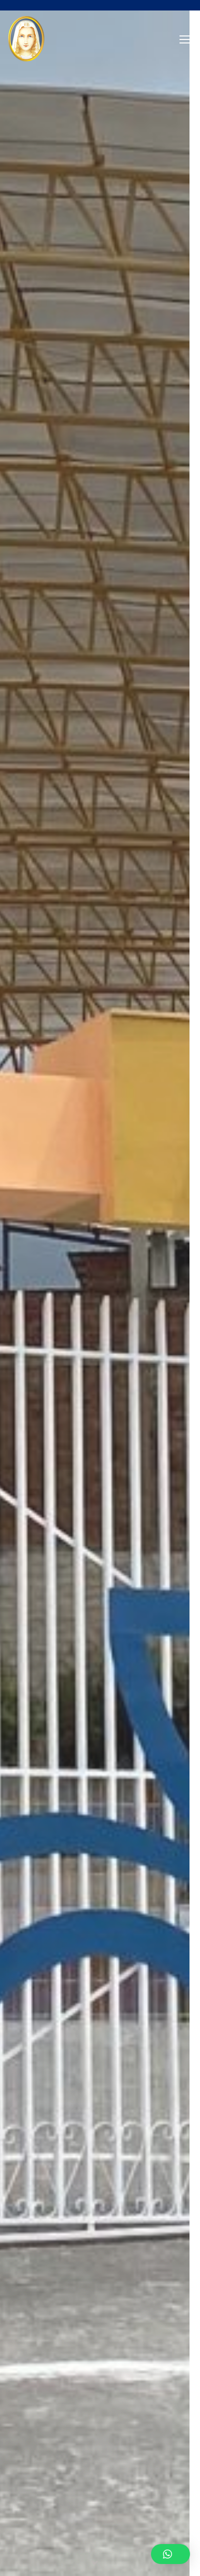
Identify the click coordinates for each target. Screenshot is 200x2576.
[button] (170, 2554)
